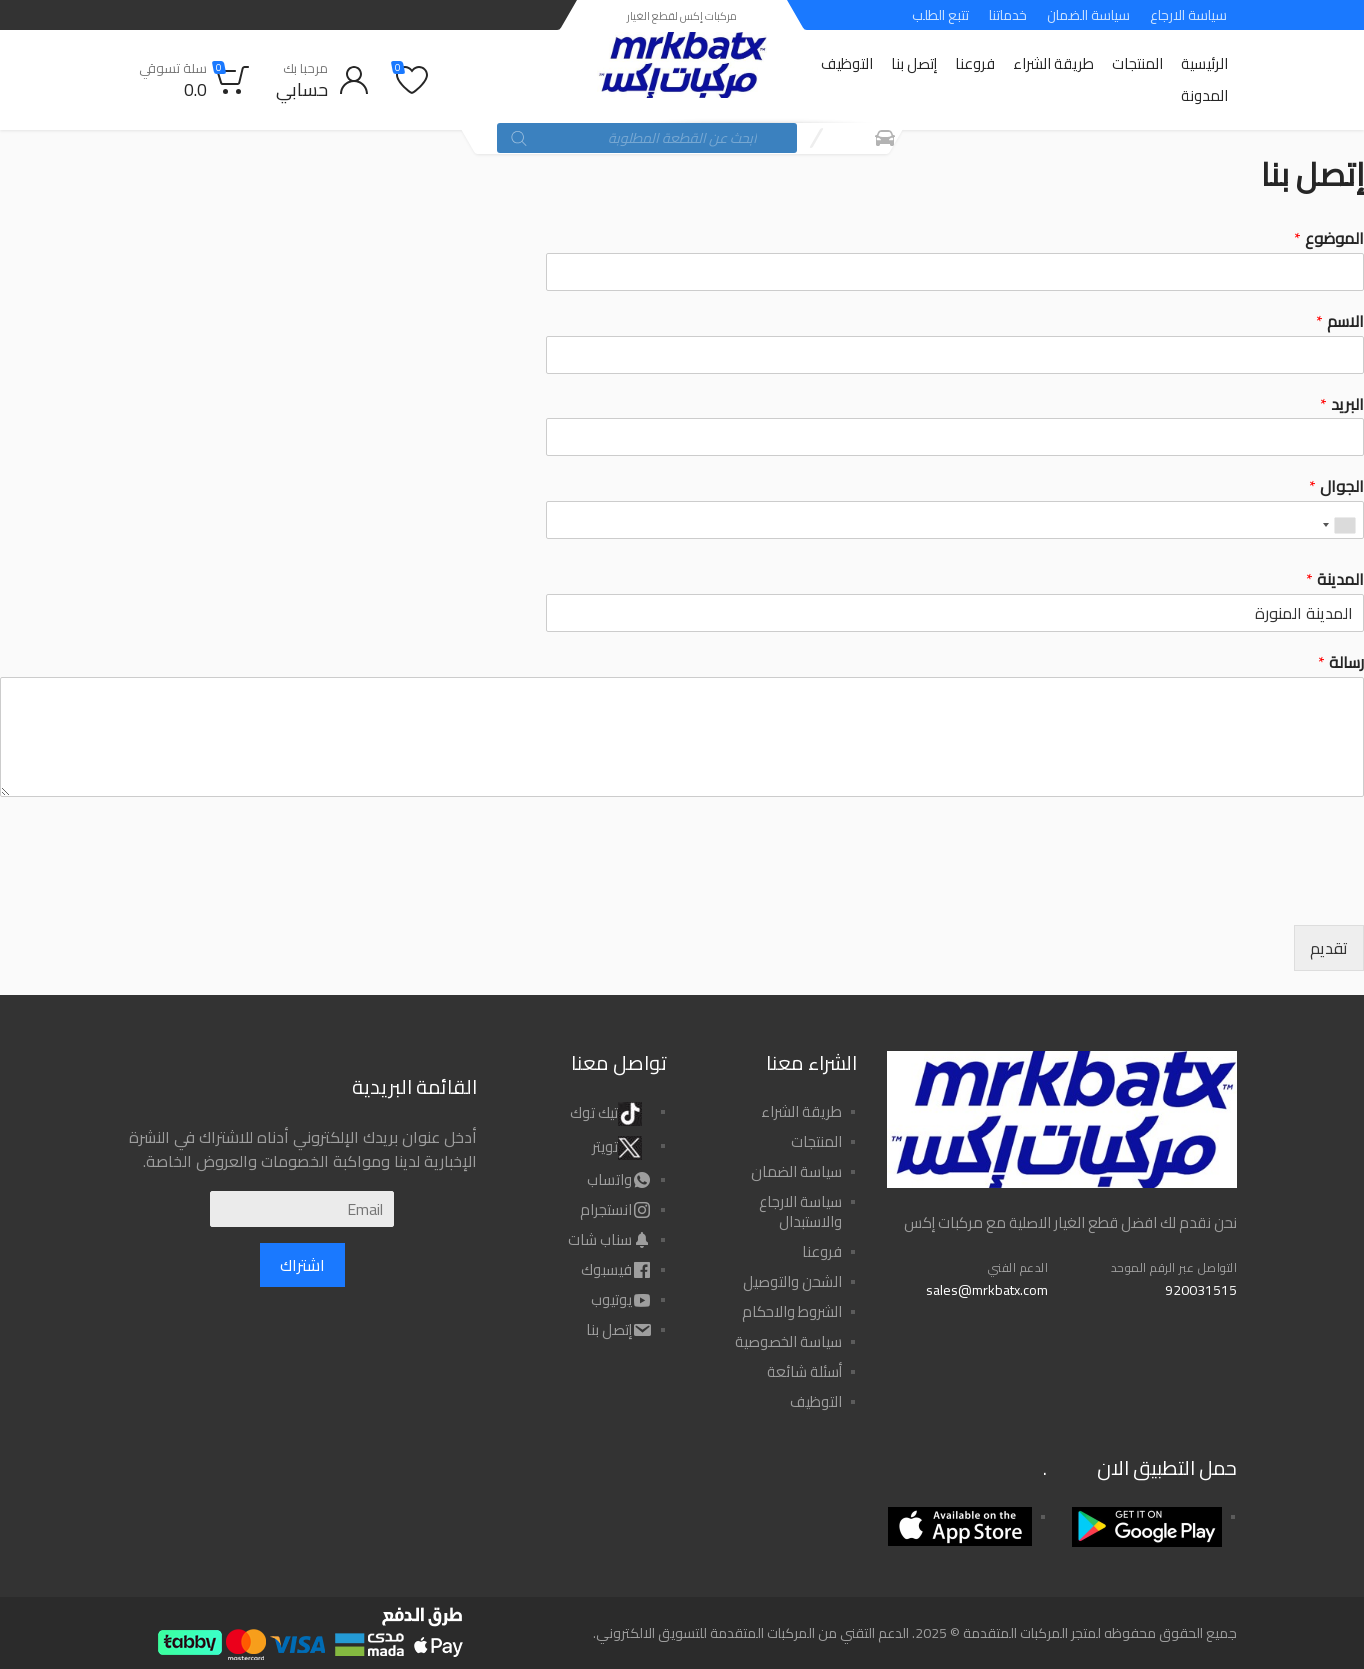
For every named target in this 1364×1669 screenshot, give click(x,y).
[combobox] (1340, 525)
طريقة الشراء (1053, 63)
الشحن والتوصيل (792, 1281)
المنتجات (1137, 63)
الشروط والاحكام (792, 1311)
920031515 (1201, 1290)
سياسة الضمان (1088, 15)
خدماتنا (1008, 15)
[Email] (302, 1209)
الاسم (1340, 321)
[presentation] (1212, 892)
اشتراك (302, 1265)
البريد (1342, 404)
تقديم (1329, 948)
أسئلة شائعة (804, 1371)
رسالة (1341, 662)
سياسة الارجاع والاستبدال (800, 1211)
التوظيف (847, 63)
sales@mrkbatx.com (987, 1290)
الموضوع (1329, 238)
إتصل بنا (914, 63)
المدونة (1204, 95)
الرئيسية (1204, 63)
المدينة (1335, 579)
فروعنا (975, 63)
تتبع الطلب (940, 15)
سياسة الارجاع (1188, 15)
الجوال (1336, 486)
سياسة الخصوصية (788, 1341)
